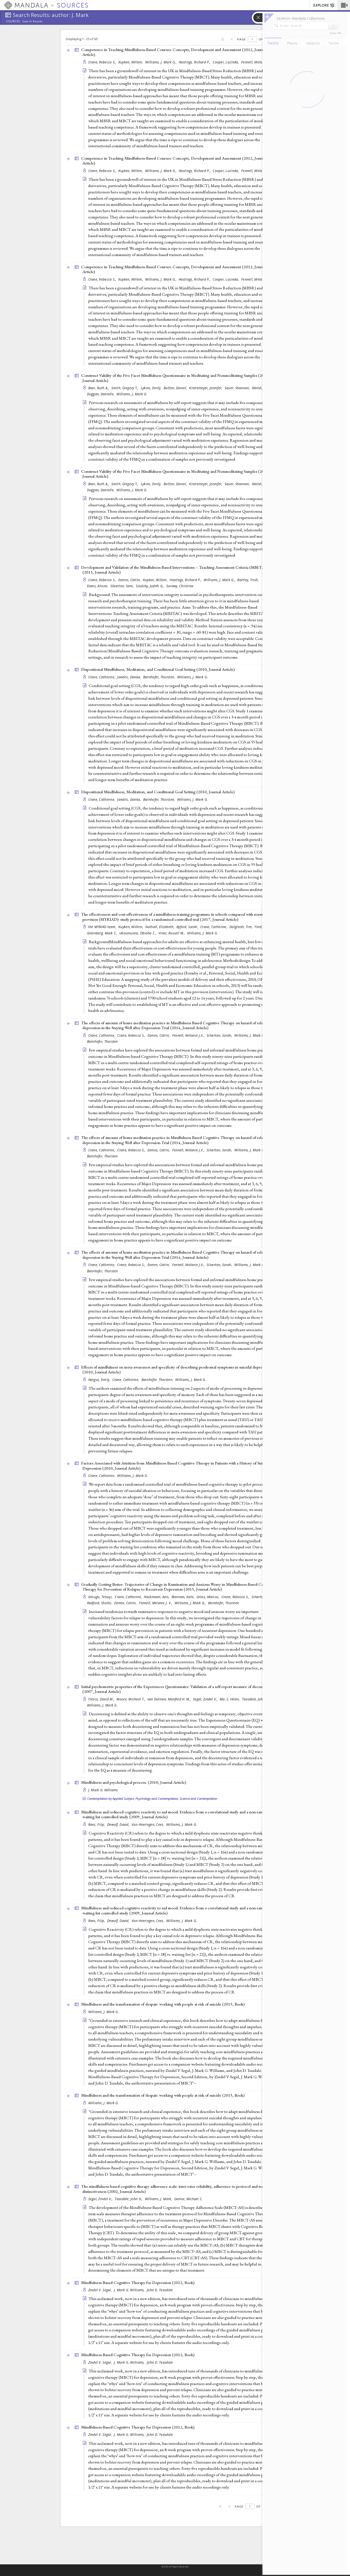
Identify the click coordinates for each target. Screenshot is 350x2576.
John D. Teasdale (160, 2290)
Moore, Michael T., (131, 1699)
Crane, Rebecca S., (102, 62)
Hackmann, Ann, (157, 1596)
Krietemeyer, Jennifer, (206, 388)
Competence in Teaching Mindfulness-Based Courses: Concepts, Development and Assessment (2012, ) (174, 52)
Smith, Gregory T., (125, 388)
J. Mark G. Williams (103, 1790)
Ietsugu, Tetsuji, (101, 1596)
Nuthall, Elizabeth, (160, 926)
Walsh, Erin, (261, 388)
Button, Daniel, (176, 388)
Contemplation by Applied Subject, (111, 1798)
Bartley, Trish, (248, 579)
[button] (344, 5)
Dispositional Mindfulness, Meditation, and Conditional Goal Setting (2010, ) (158, 669)
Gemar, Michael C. (188, 2199)
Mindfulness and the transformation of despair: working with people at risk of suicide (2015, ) (163, 2004)
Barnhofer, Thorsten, (159, 677)
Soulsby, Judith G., (150, 586)
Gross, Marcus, (208, 1596)
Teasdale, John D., (256, 1699)
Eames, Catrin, (130, 579)
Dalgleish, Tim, (241, 926)
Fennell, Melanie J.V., (188, 1035)
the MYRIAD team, (102, 926)
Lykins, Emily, (151, 388)
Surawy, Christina (179, 586)
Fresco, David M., (101, 1699)
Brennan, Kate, (183, 1596)
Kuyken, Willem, (131, 62)
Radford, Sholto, (100, 1603)
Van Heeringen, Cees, (148, 1824)
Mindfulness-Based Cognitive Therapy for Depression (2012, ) (137, 2282)
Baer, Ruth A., (99, 388)
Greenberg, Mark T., (102, 933)
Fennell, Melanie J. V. (257, 62)
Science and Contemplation (198, 1798)
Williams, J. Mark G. (131, 394)
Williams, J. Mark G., (161, 62)
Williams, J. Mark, (159, 2199)
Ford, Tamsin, (266, 926)
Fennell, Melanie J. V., (156, 1603)
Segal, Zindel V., (206, 1699)
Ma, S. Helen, (230, 1699)
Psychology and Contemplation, (157, 1798)
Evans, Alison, (98, 586)
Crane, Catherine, (102, 677)
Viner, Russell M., (172, 933)
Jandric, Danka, (129, 677)
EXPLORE (324, 5)
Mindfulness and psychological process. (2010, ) (133, 1782)
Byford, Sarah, (187, 926)
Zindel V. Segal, (100, 2290)
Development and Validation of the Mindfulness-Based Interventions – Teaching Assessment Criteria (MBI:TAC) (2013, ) (175, 570)
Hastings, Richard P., (195, 62)
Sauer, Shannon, (238, 388)
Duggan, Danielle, (101, 394)
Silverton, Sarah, (220, 1035)
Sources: (13, 21)
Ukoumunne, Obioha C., (138, 933)
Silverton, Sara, (122, 586)
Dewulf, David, (118, 1824)
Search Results (32, 21)
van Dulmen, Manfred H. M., (170, 1699)
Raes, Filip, (97, 1824)
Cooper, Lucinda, (226, 62)
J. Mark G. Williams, (130, 2290)
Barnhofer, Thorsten (102, 1041)
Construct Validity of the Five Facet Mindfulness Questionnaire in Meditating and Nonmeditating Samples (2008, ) (175, 378)
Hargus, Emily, (99, 1379)
